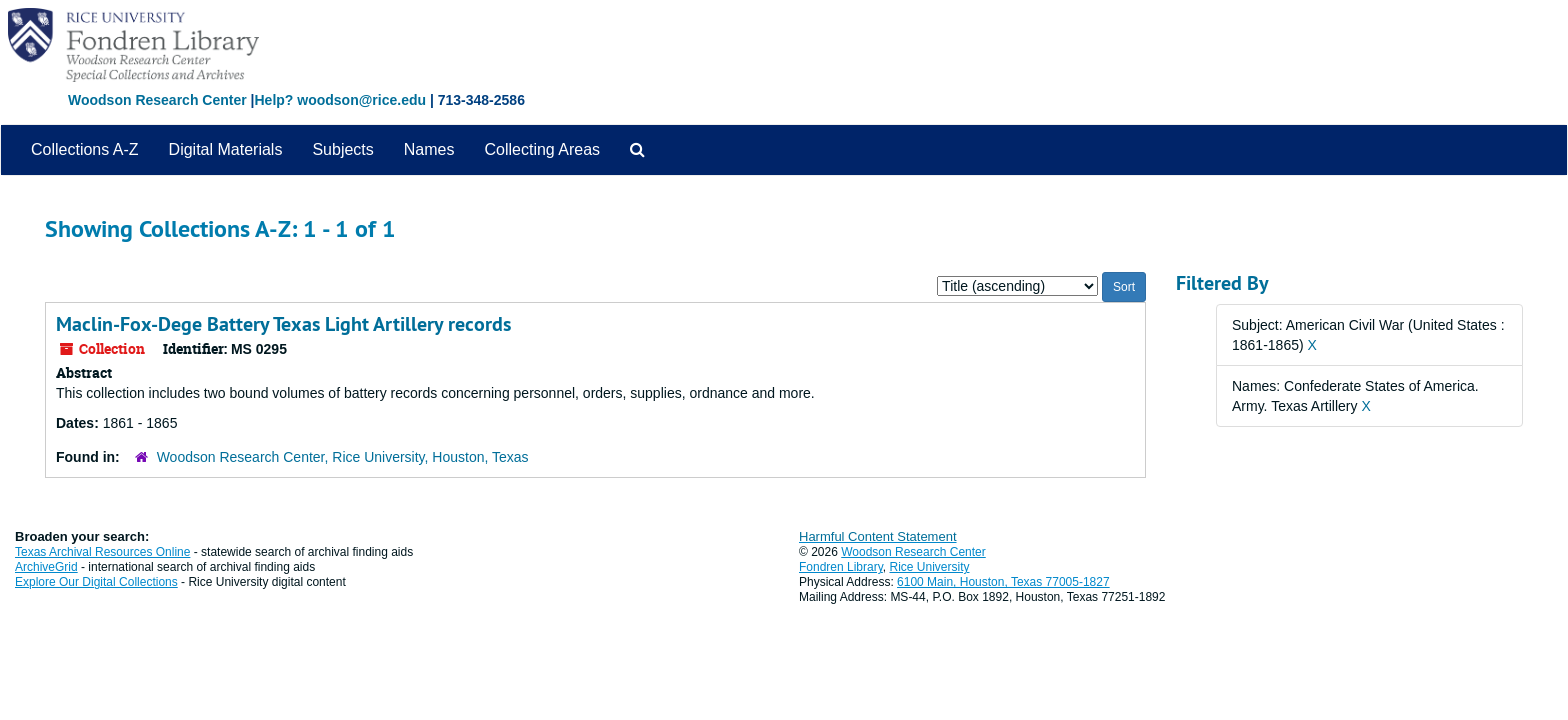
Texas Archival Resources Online (102, 552)
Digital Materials (226, 149)
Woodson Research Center (157, 100)
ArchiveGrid (46, 567)
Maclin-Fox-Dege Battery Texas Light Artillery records (283, 324)
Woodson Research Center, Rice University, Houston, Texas (343, 457)
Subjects (342, 149)
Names (429, 149)
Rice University (930, 567)
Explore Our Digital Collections (96, 582)
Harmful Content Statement (878, 536)
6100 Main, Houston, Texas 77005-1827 (1003, 582)
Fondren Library (841, 567)
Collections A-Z (85, 149)
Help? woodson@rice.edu (340, 100)
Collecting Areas (542, 149)
